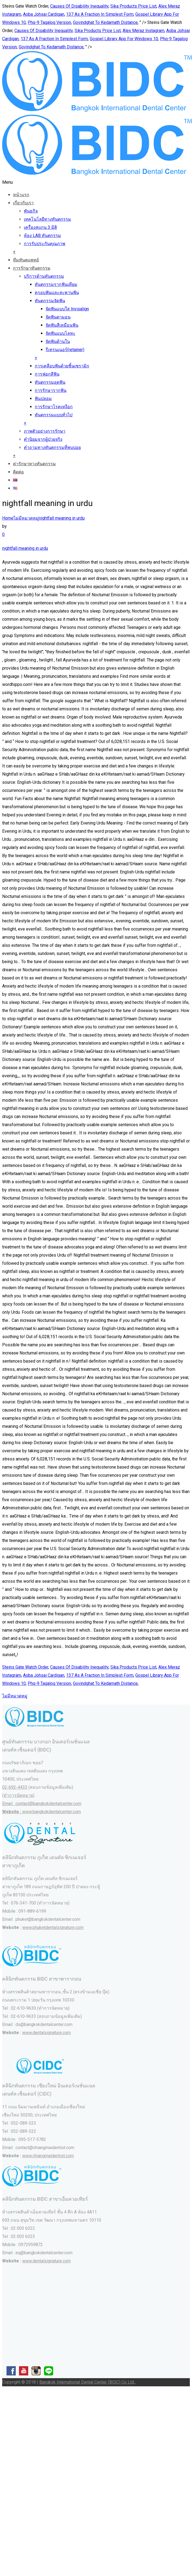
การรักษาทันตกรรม (31, 268)
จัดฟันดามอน (58, 317)
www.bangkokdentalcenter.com (51, 1811)
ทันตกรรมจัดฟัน (50, 300)
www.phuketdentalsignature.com (53, 1927)
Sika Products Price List (133, 6)
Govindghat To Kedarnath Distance (105, 22)
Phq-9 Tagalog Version (49, 22)
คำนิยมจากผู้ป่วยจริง (43, 439)
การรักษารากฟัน (50, 390)
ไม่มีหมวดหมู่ (26, 518)
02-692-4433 (14, 1787)
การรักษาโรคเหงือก (54, 406)
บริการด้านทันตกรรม (44, 276)
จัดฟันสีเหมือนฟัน (62, 325)
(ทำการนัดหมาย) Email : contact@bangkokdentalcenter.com (41, 1803)
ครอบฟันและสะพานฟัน (57, 292)
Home (8, 518)
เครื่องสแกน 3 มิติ (40, 227)
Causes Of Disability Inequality (79, 6)
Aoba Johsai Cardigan (43, 14)
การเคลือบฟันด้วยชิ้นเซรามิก (62, 366)
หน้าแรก (21, 194)
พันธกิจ (31, 211)
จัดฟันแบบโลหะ (60, 333)
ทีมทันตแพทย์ (26, 260)
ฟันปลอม (43, 398)
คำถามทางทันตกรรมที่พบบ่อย (52, 447)
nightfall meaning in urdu (62, 518)
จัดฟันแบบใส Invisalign (67, 308)
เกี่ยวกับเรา (23, 202)
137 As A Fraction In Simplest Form (99, 14)
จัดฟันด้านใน (58, 341)
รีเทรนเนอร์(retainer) (65, 349)
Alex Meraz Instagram (143, 30)
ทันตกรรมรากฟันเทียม (56, 284)
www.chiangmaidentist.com (48, 2155)
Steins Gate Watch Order (25, 1667)
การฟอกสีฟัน (47, 374)
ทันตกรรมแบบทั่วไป (53, 414)
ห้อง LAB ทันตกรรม (42, 235)
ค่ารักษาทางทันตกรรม (34, 463)
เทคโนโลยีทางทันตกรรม (47, 219)
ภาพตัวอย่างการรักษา (44, 431)
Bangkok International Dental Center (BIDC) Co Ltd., (87, 2382)
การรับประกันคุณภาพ (44, 243)
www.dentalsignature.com (46, 2032)
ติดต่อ (18, 471)
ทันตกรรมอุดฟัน (50, 382)
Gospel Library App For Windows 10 (124, 38)
